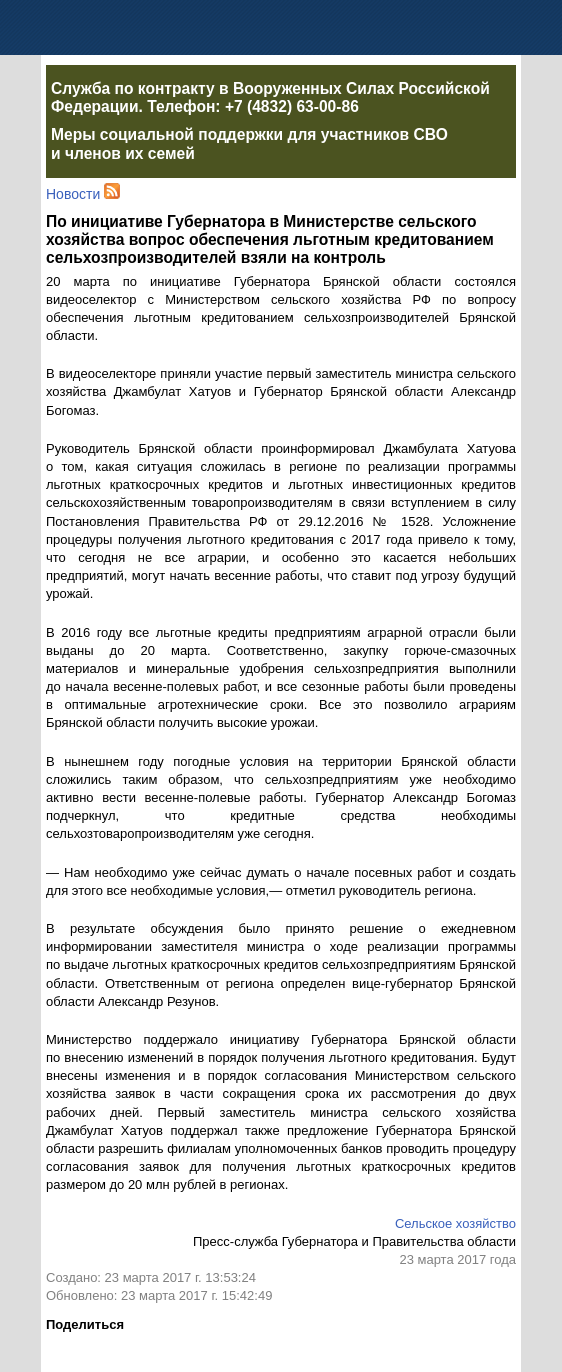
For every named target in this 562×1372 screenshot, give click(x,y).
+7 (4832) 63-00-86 (292, 106)
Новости (73, 194)
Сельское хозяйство (455, 1223)
